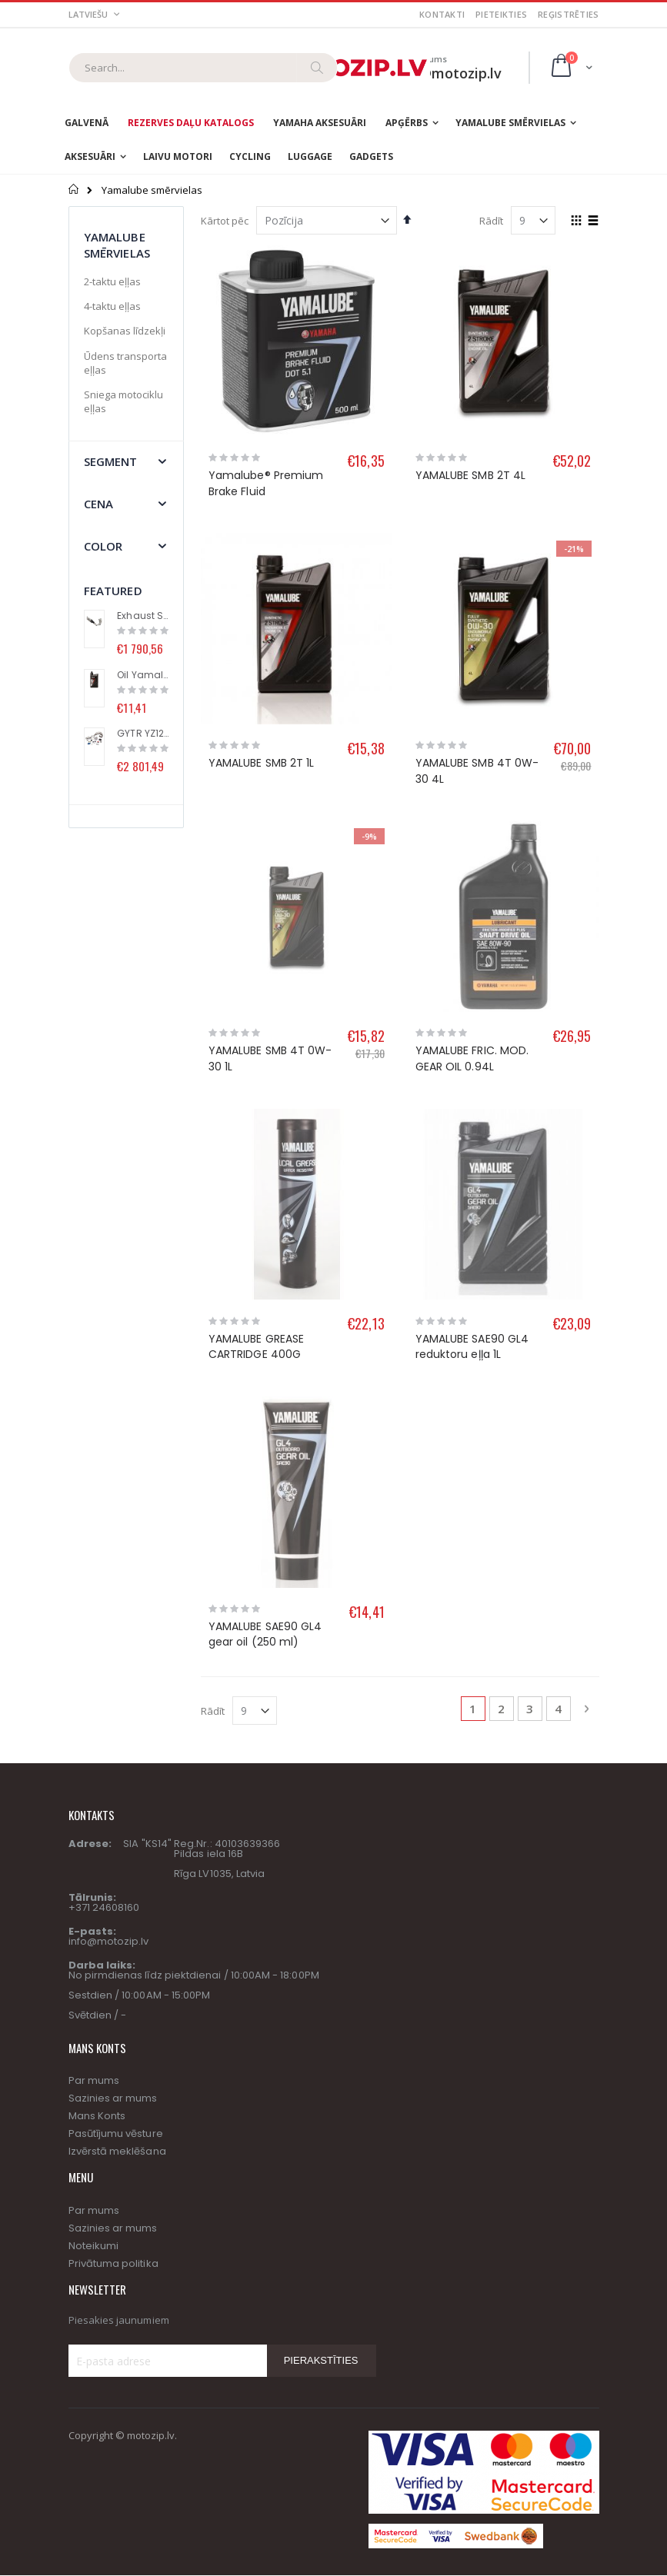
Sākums (74, 189)
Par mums (94, 1622)
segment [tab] (111, 461)
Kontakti (442, 14)
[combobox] (203, 67)
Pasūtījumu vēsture (115, 1675)
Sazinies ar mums (113, 1639)
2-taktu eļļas (112, 281)
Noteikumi (93, 1786)
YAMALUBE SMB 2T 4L (470, 475)
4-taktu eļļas (112, 306)
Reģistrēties (568, 14)
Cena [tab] (99, 503)
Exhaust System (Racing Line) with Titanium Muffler (142, 616)
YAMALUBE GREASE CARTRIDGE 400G (256, 1041)
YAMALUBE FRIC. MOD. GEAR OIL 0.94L (472, 906)
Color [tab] (103, 546)
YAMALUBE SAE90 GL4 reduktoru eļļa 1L (472, 1041)
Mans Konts (97, 1657)
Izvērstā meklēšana (117, 1693)
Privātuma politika (113, 1804)
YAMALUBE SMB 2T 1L (261, 762)
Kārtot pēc (224, 221)
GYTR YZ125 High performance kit (142, 733)
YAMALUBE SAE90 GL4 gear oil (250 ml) (265, 1176)
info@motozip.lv (108, 1483)
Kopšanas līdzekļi (124, 331)
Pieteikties (501, 14)
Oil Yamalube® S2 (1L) (142, 675)
